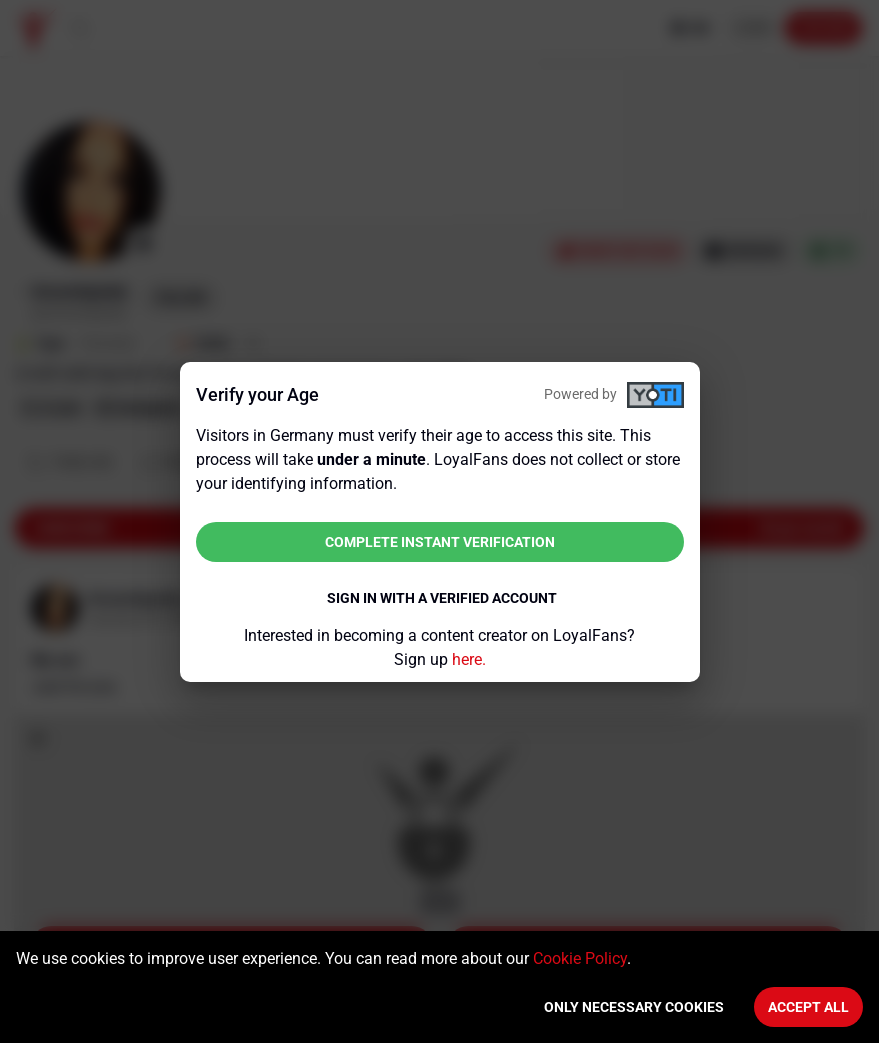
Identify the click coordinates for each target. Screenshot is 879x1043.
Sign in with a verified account (442, 598)
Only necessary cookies (634, 1007)
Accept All (808, 1007)
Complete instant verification (440, 542)
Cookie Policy (580, 958)
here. (469, 659)
